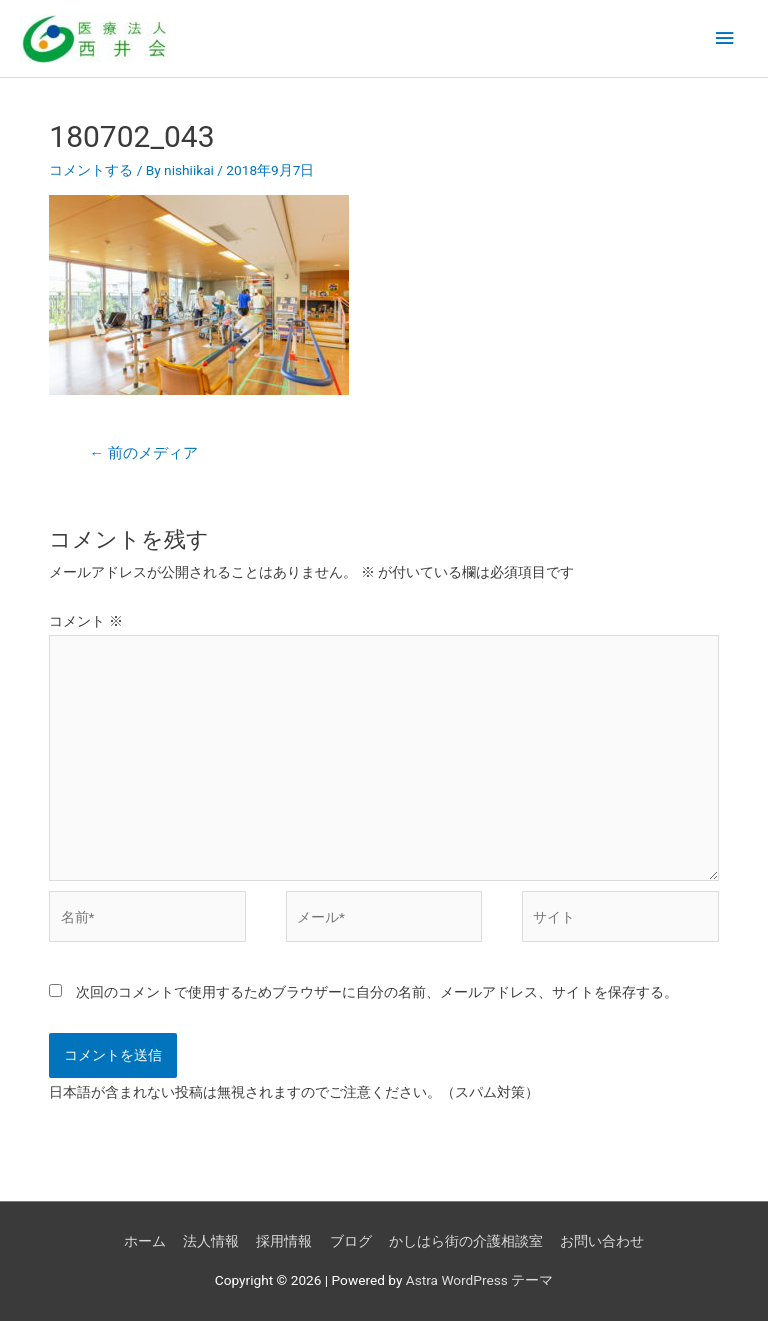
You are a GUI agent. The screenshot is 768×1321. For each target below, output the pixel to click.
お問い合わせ (602, 1241)
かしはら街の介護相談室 (466, 1241)
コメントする (91, 170)
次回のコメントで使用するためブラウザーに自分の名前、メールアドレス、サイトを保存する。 (377, 992)
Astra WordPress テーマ (479, 1280)
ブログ (351, 1241)
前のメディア (143, 453)
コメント (85, 621)
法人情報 (211, 1241)
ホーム (145, 1241)
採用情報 (284, 1241)
